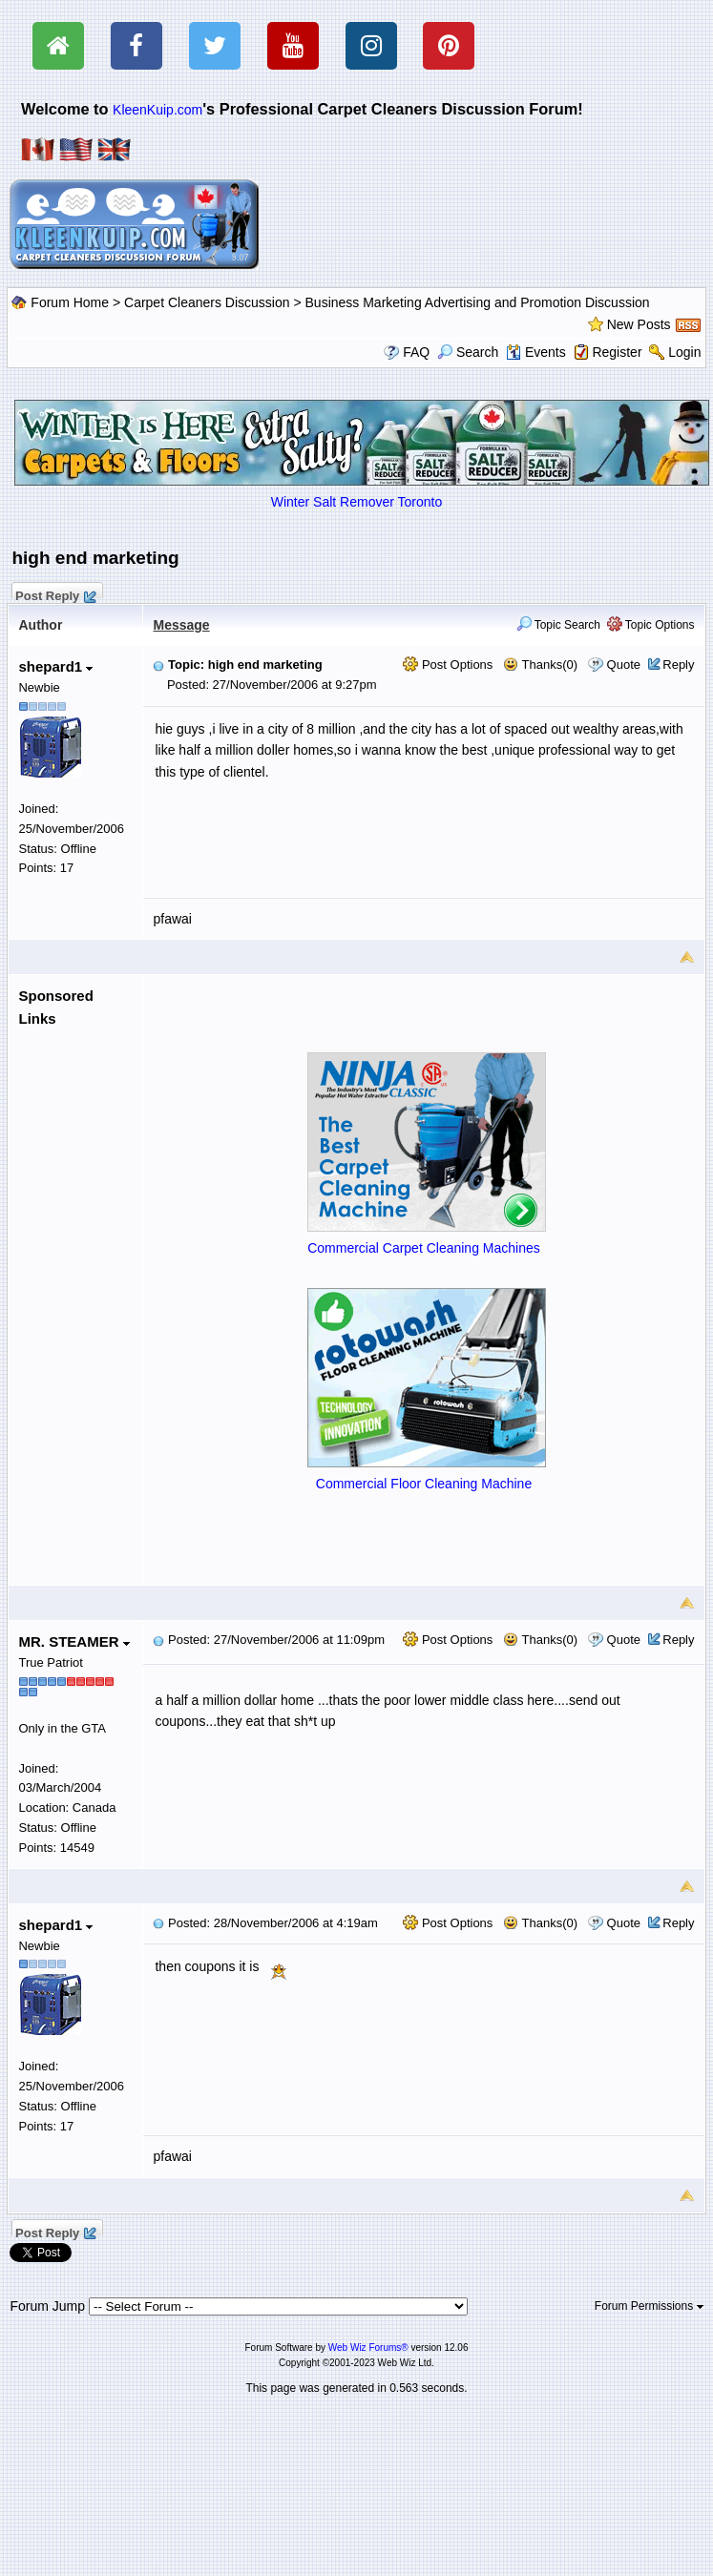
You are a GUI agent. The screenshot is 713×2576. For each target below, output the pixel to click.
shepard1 (55, 666)
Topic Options (651, 625)
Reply (678, 664)
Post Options (448, 664)
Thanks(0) (540, 664)
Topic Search (558, 625)
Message (181, 625)
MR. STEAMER (73, 1641)
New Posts (639, 324)
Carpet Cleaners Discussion (207, 302)
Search (467, 352)
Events (536, 352)
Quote (623, 664)
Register (616, 352)
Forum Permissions (649, 2306)
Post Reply (54, 593)
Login (684, 352)
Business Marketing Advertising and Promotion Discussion (477, 302)
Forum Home (70, 302)
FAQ (416, 352)
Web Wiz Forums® (368, 2347)
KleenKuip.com (157, 109)
